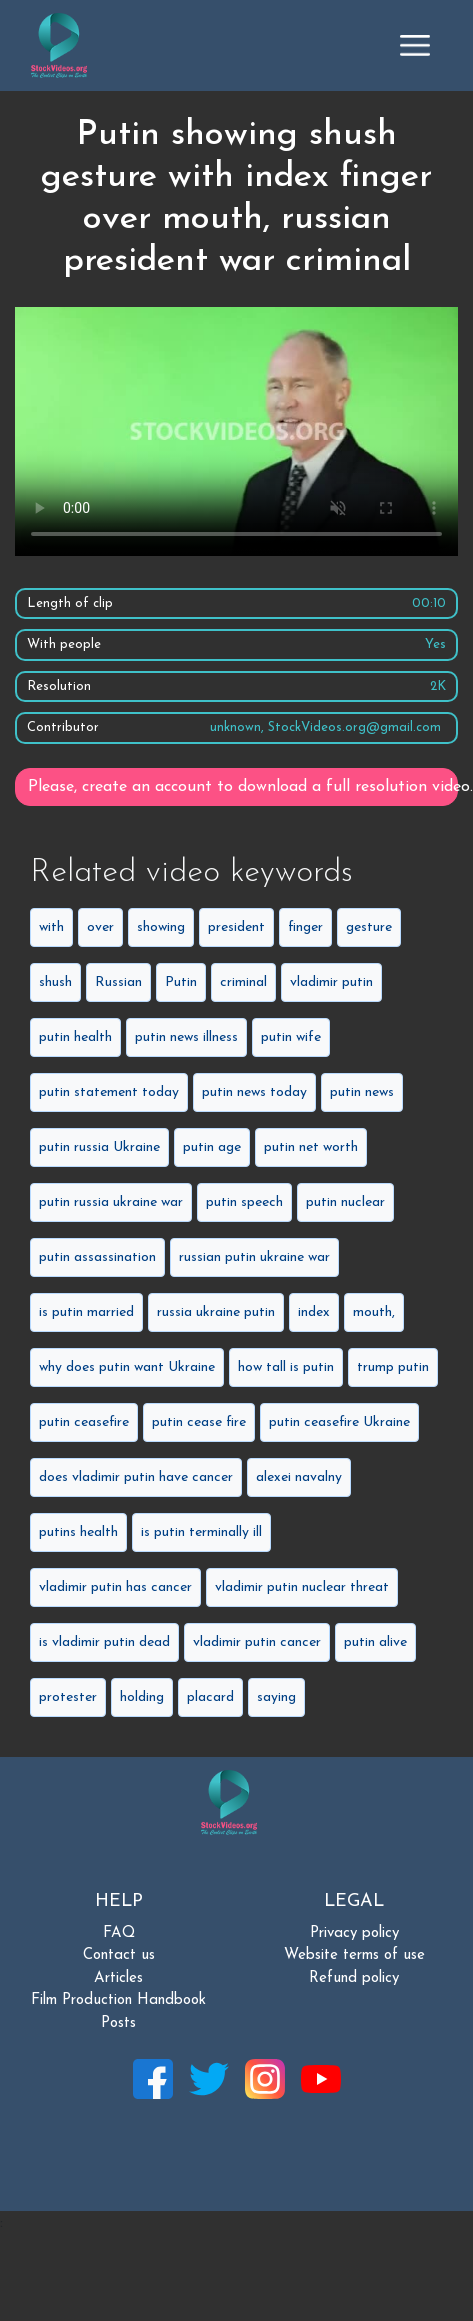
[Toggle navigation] (415, 45)
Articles (118, 1978)
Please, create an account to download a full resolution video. (243, 787)
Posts (118, 2023)
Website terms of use (354, 1955)
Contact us (119, 1955)
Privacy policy (354, 1933)
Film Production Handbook (118, 2000)
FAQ (119, 1933)
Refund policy (354, 1978)
